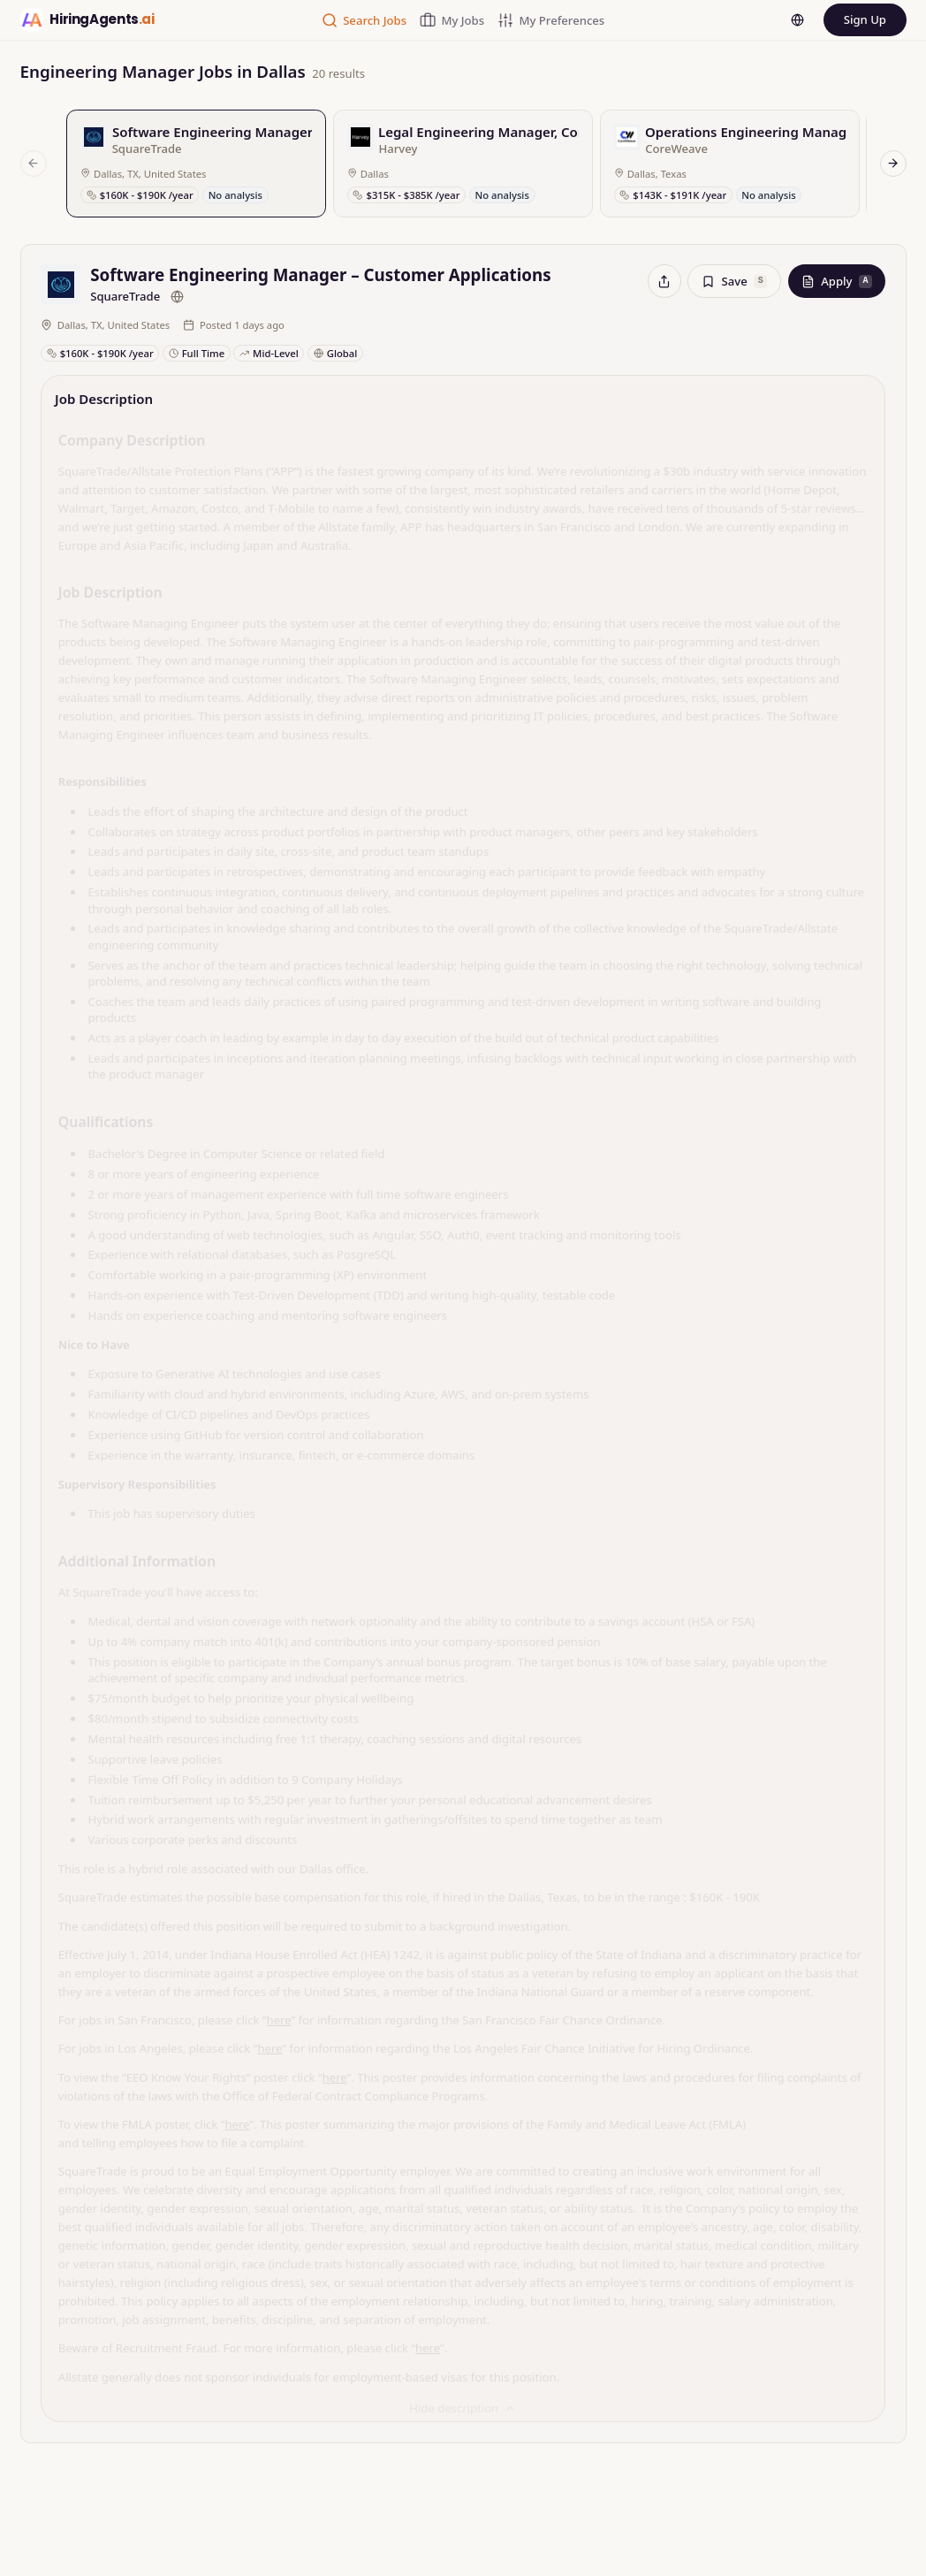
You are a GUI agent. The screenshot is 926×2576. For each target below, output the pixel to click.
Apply (836, 281)
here (279, 2012)
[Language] (797, 20)
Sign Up (865, 19)
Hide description (463, 2400)
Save (734, 281)
